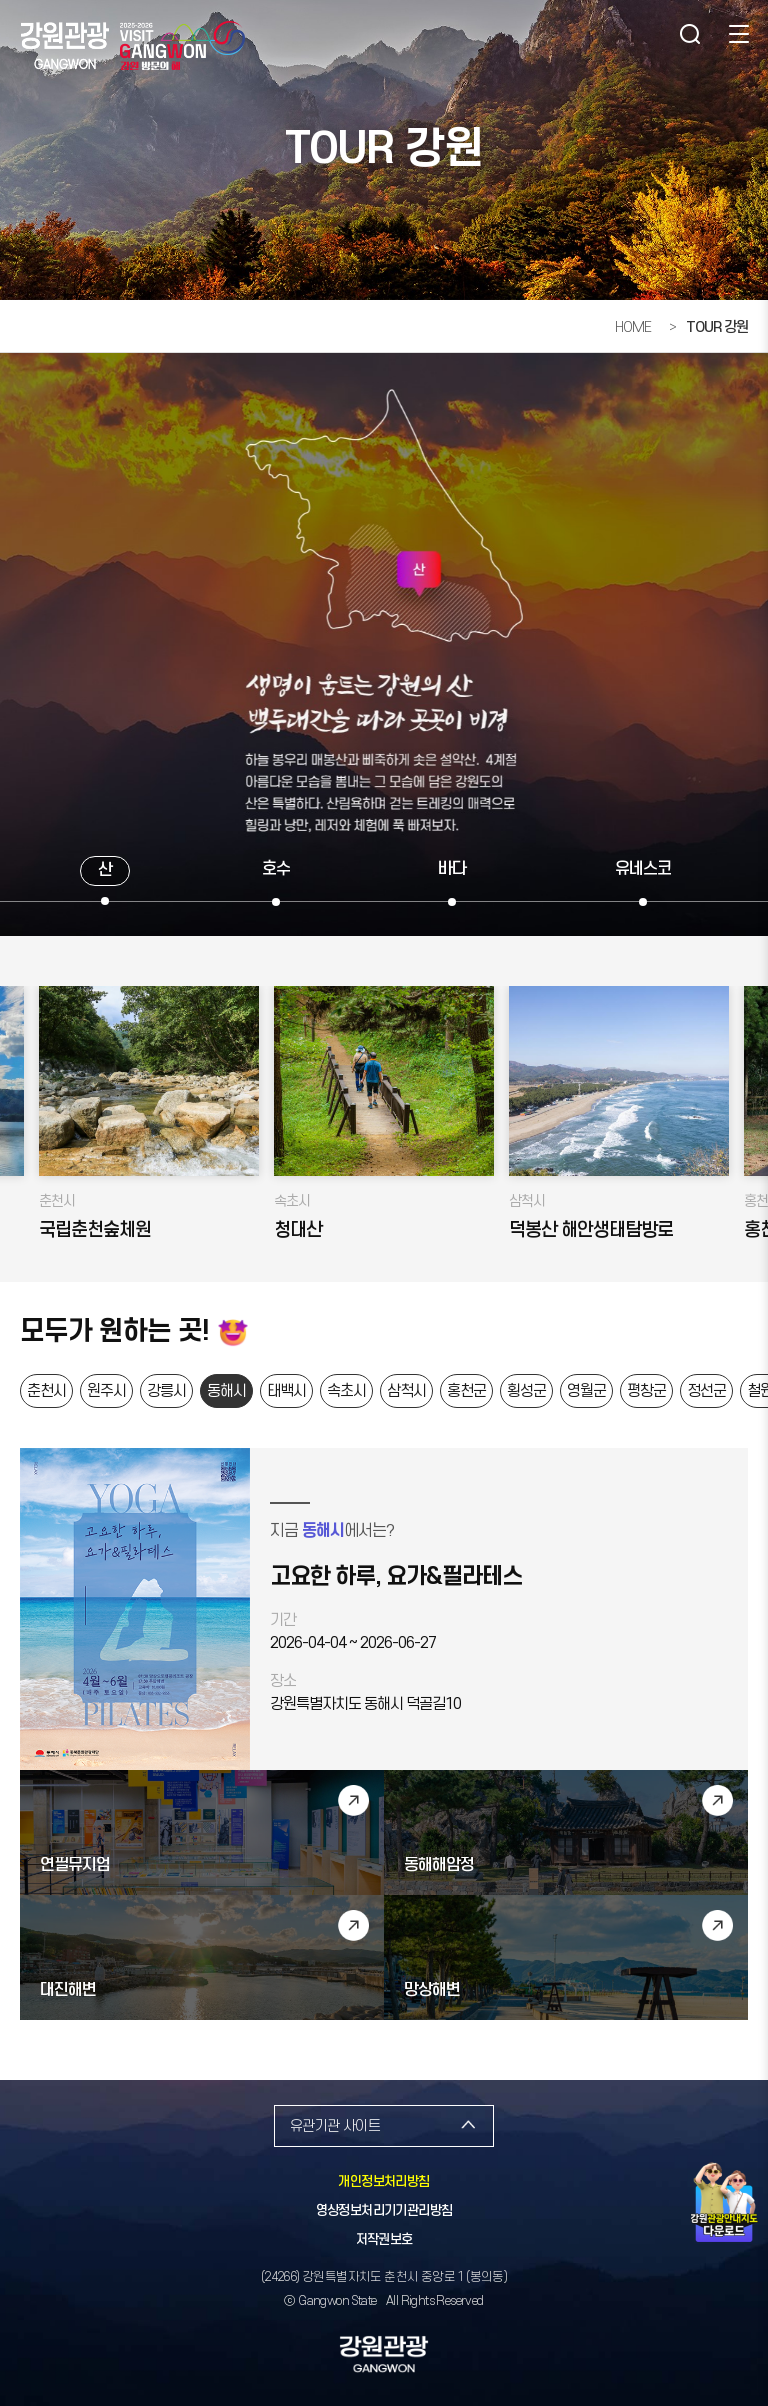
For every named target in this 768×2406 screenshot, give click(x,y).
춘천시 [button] (46, 1391)
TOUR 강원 (717, 327)
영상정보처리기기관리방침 (384, 2211)
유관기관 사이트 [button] (335, 2126)
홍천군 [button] (466, 1391)
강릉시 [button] (166, 1391)
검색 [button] (688, 35)
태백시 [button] (286, 1391)
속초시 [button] (346, 1391)
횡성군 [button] (526, 1391)
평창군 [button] (646, 1391)
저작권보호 (384, 2240)
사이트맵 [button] (738, 35)
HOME (633, 327)
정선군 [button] (706, 1391)
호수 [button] (276, 869)
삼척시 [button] (406, 1391)
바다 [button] (452, 869)
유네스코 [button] (643, 869)
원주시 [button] (106, 1391)
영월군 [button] (586, 1391)
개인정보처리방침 (383, 2182)
